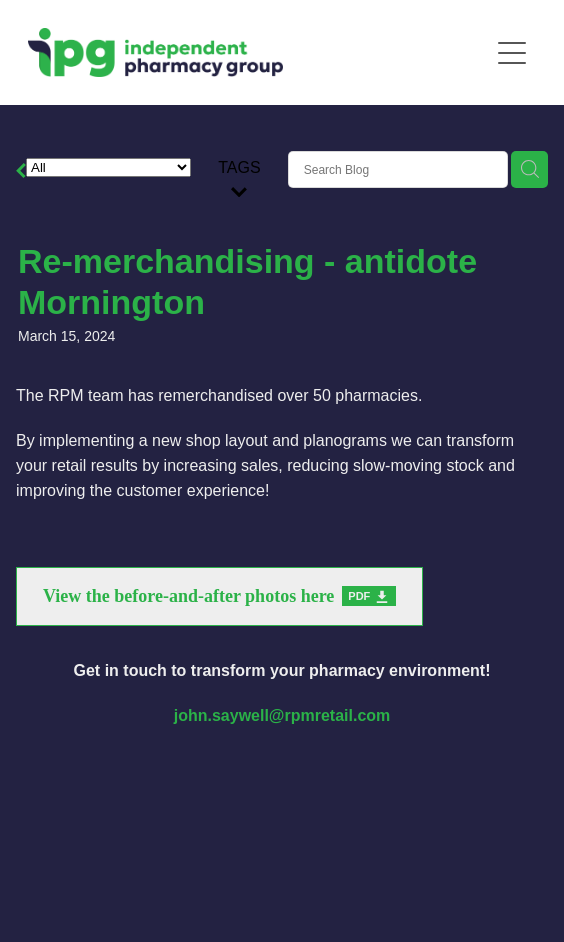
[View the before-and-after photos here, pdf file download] (219, 596)
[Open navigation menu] (512, 53)
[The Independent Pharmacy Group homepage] (258, 52)
